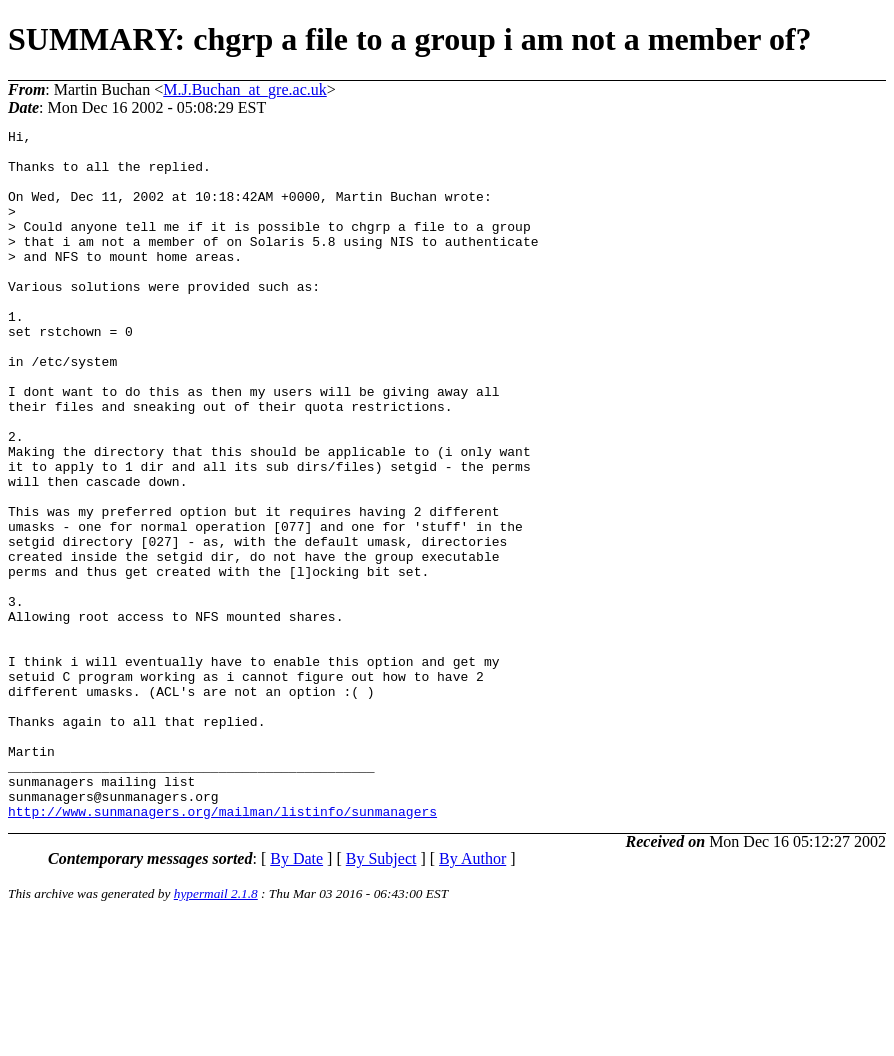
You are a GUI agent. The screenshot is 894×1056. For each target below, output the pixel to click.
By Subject (381, 996)
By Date (296, 996)
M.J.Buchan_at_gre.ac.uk (245, 89)
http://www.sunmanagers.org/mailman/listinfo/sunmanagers (222, 949)
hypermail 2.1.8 (216, 1031)
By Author (472, 996)
